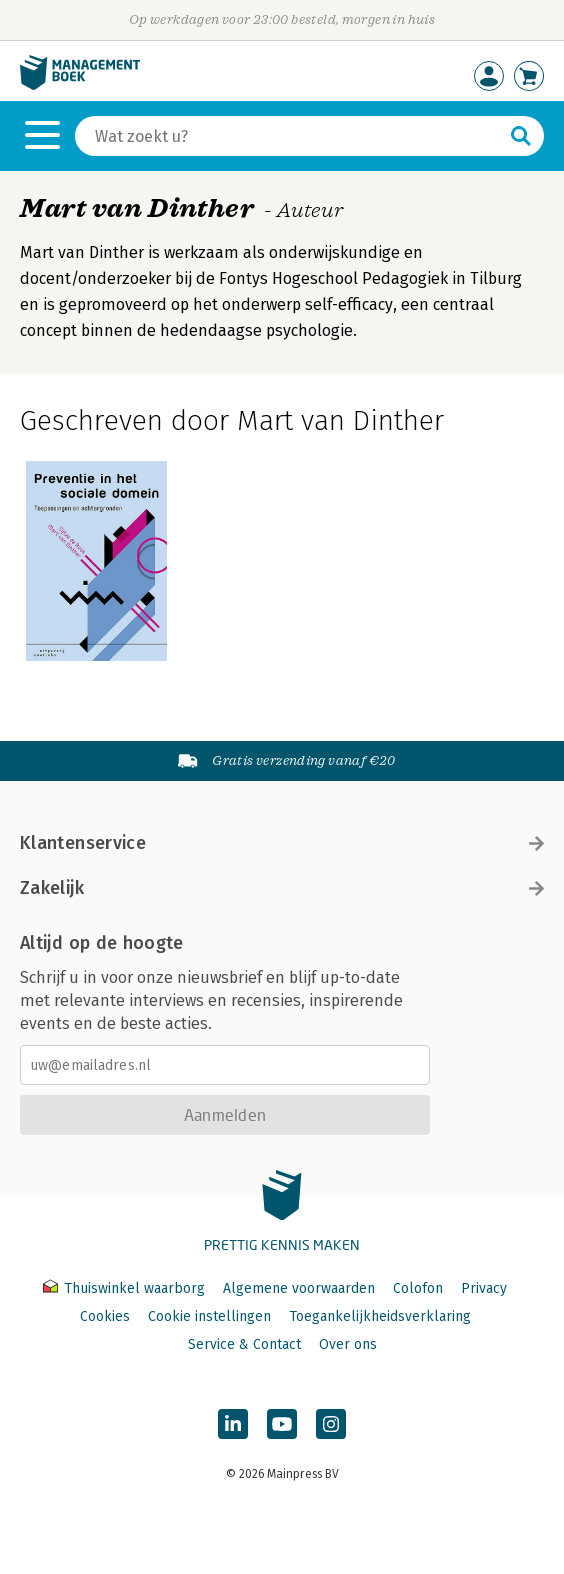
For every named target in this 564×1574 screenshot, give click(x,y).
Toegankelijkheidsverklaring (380, 1316)
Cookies (105, 1316)
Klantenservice (282, 843)
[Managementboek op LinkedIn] (233, 1424)
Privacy (484, 1288)
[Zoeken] (289, 136)
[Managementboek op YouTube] (282, 1424)
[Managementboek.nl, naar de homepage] (80, 85)
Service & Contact (244, 1344)
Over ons (348, 1344)
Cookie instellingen (209, 1316)
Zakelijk (282, 888)
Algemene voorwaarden (299, 1288)
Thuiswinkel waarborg (126, 1288)
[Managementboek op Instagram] (331, 1424)
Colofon (418, 1288)
